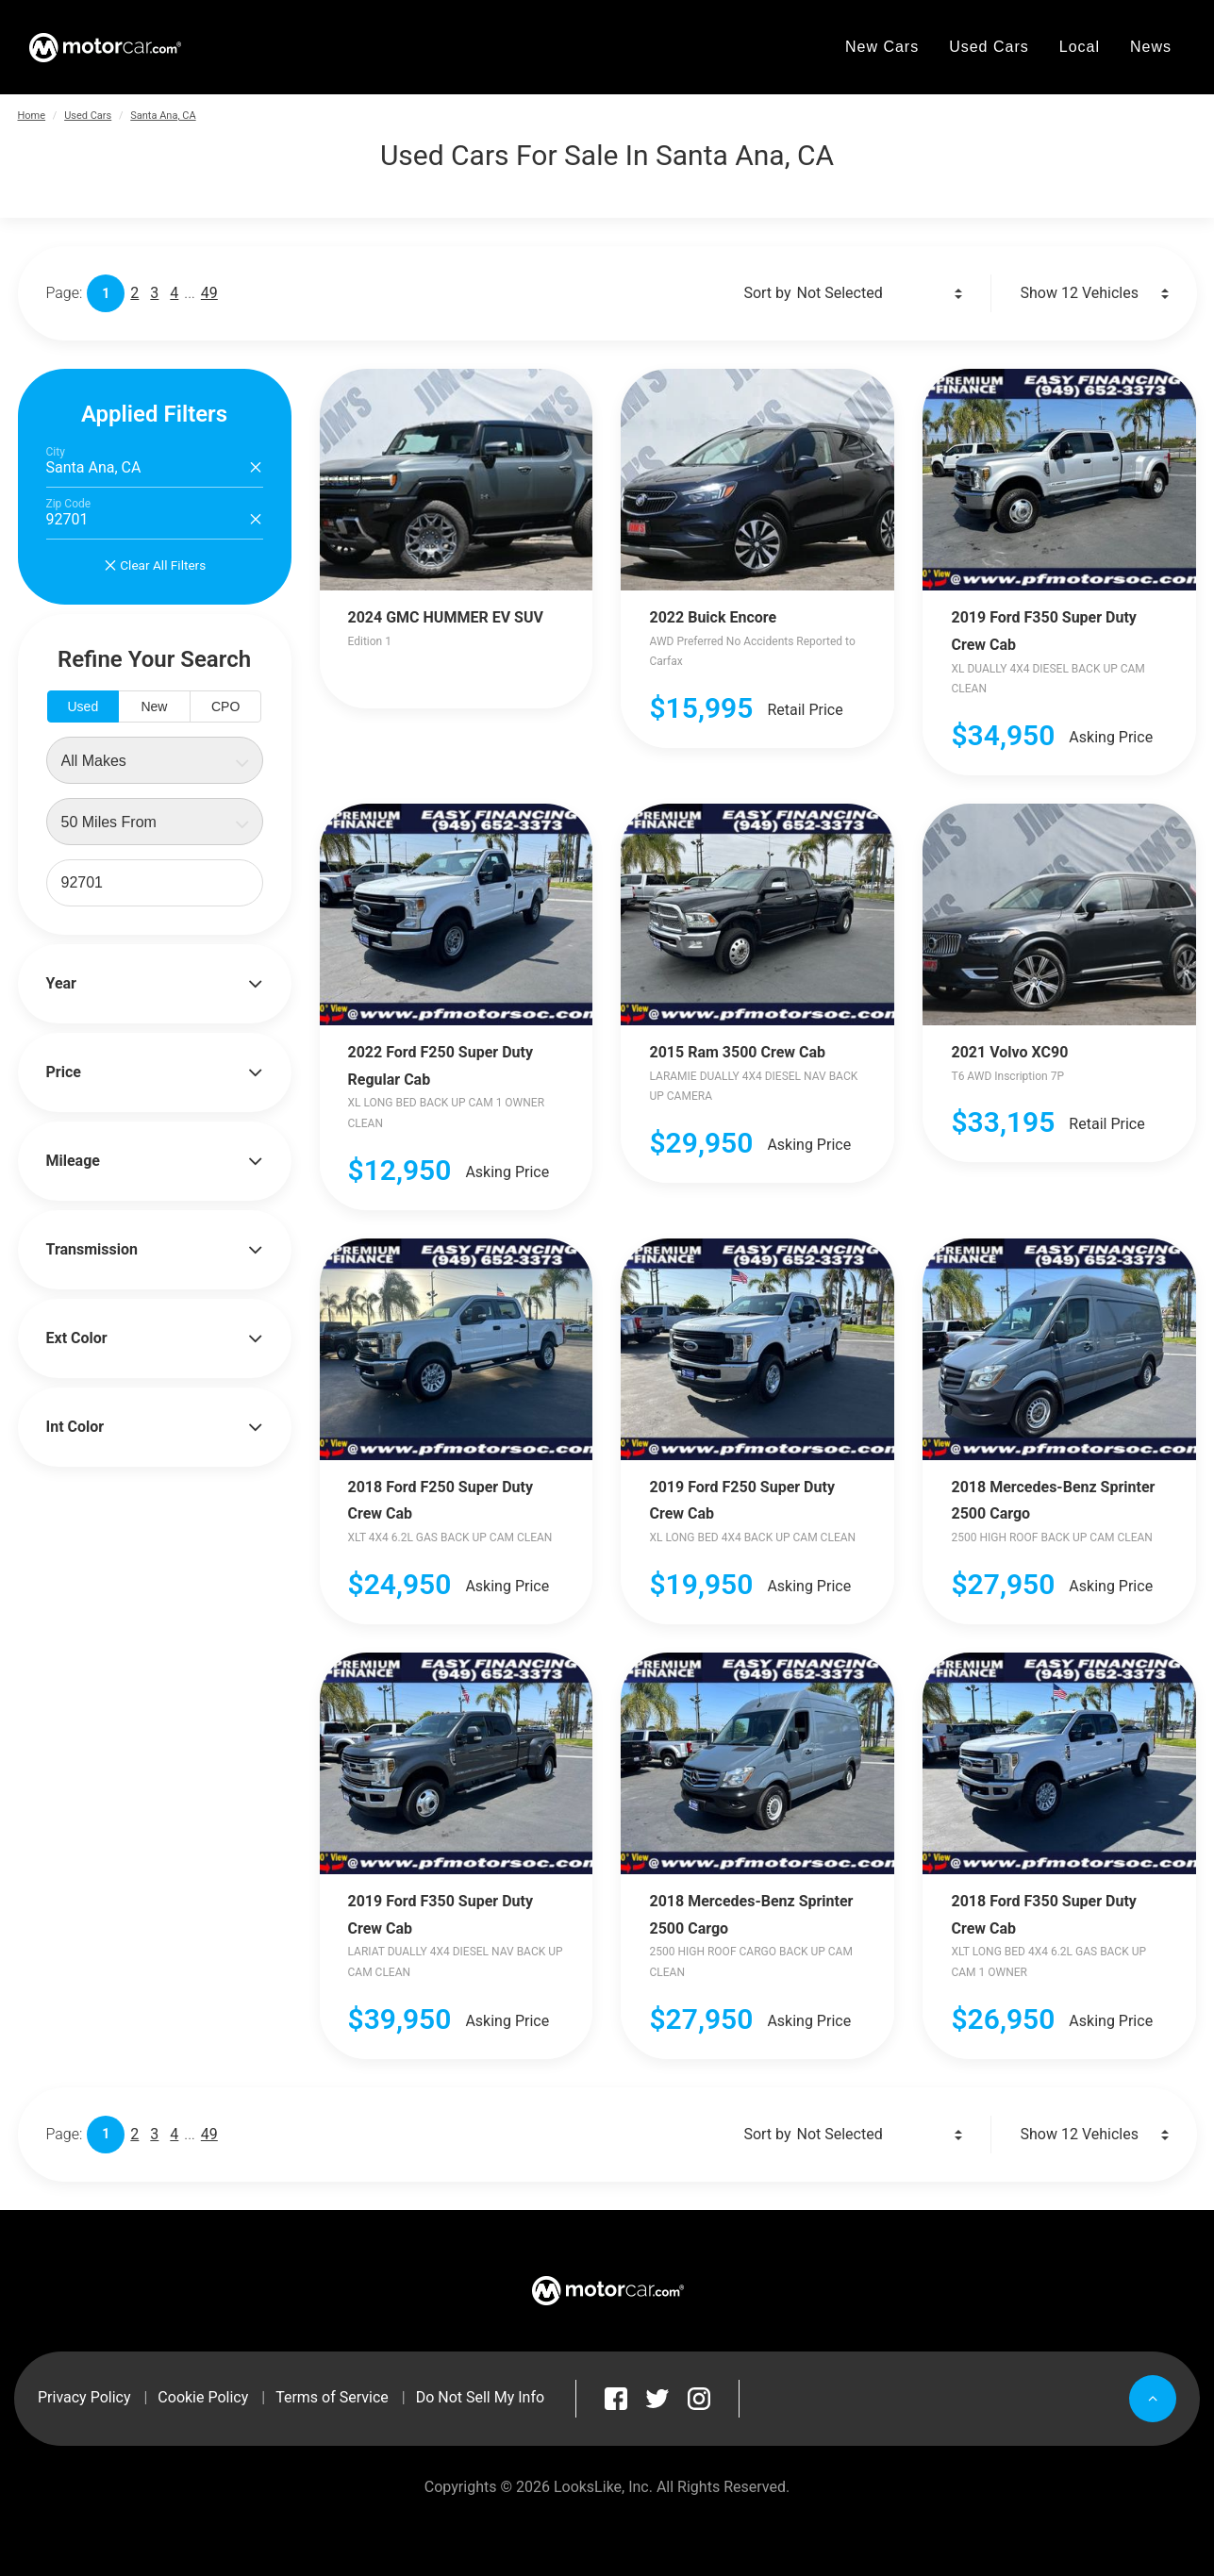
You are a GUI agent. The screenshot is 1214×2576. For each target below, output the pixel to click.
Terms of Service (332, 2397)
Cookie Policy (203, 2397)
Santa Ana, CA (162, 115)
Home (32, 115)
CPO (225, 706)
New (154, 706)
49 (209, 293)
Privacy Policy (84, 2397)
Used (82, 706)
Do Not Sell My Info (480, 2397)
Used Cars (87, 115)
